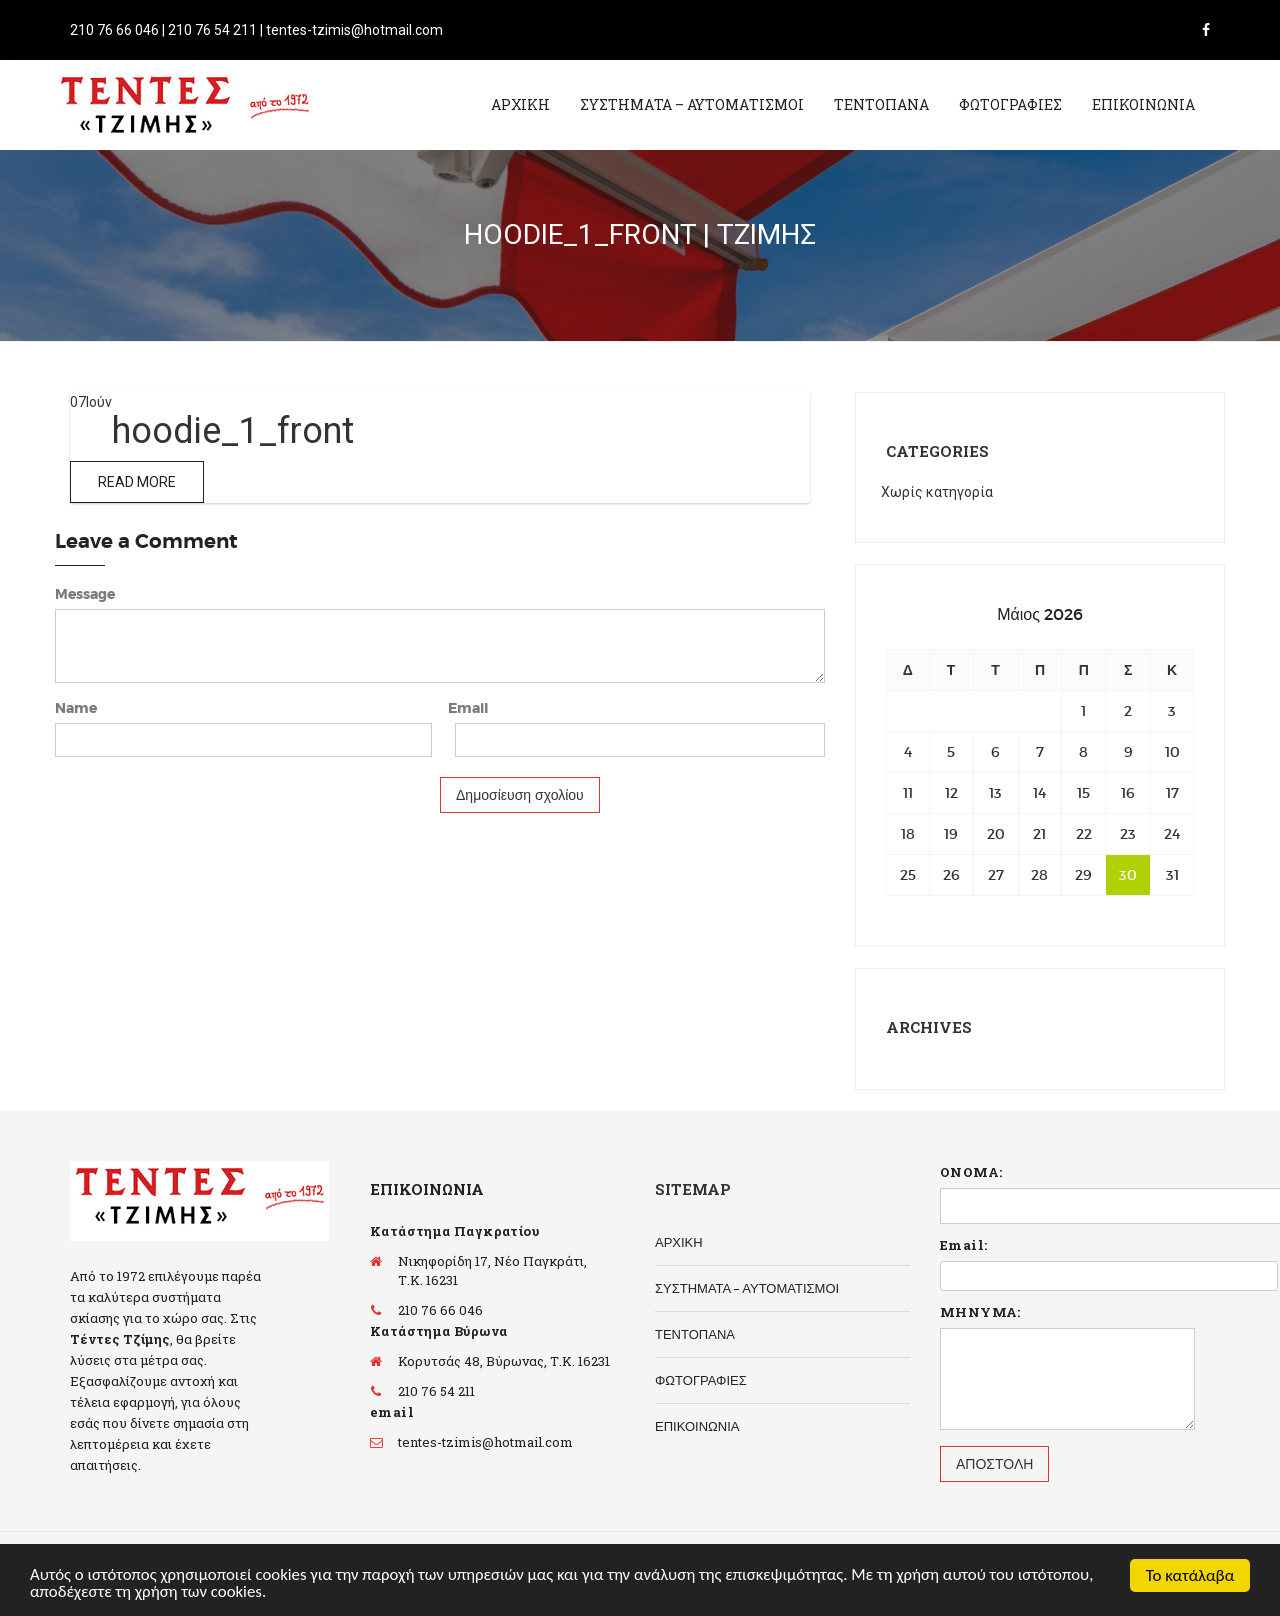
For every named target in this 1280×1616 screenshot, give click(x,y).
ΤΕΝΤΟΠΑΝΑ (881, 104)
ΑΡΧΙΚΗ (520, 104)
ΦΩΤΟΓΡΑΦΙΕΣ (1010, 104)
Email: (963, 1245)
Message (85, 594)
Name (76, 708)
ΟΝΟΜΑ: (971, 1172)
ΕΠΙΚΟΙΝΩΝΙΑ (1143, 104)
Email (468, 708)
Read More (137, 482)
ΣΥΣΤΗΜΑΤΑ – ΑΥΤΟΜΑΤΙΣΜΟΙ (692, 104)
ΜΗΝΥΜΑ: (980, 1312)
